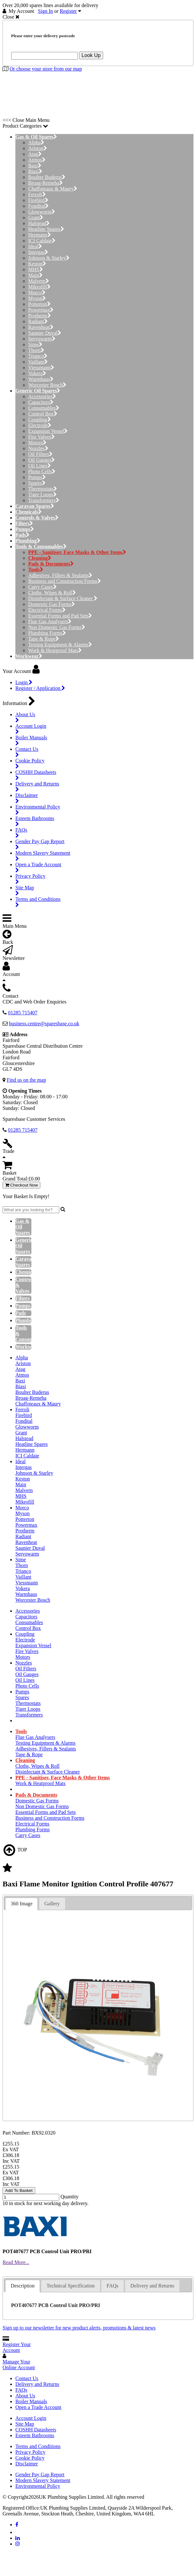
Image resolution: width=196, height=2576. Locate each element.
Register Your (17, 2347)
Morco (36, 292)
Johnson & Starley (48, 258)
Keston (37, 263)
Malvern (38, 281)
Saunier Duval (44, 333)
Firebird (38, 200)
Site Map (24, 2424)
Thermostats (42, 488)
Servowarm (41, 338)
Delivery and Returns (37, 2384)
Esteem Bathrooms (34, 2435)
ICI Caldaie (41, 240)
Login (23, 682)
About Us (25, 2395)
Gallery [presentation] (52, 1903)
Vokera (37, 373)
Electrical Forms (47, 610)
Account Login (30, 2418)
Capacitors (40, 402)
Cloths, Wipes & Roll (52, 592)
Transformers (43, 500)
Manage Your (19, 2364)
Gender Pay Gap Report (39, 2474)
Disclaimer (26, 2463)
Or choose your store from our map (46, 68)
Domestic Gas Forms (51, 604)
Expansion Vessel (48, 431)
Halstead (39, 223)
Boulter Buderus (46, 177)
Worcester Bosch (47, 385)
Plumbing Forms (47, 633)
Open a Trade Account (38, 2407)
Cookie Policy (30, 2458)
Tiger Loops (42, 494)
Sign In (45, 11)
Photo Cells (41, 471)
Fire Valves (41, 437)
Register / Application (40, 688)
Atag (35, 154)
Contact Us (26, 2378)
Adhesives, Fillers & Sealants (60, 575)
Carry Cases (42, 587)
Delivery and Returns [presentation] (152, 2285)
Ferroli (37, 194)
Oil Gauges (41, 460)
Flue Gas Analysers (49, 621)
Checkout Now (21, 1185)
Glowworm (41, 211)
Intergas (38, 252)
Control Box (42, 413)
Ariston (37, 148)
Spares (36, 483)
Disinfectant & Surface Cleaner (62, 598)
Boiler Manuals (31, 2401)
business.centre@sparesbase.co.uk (44, 1023)
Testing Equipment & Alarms (60, 644)
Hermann (39, 235)
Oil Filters (40, 454)
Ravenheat (40, 327)
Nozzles (38, 448)
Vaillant (38, 362)
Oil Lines (39, 465)
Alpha (36, 142)
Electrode (39, 425)
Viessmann (41, 367)
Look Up (91, 55)
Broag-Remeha (45, 183)
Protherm (39, 315)
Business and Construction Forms (64, 581)
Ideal (35, 246)
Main (35, 275)
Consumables (43, 408)
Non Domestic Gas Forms (56, 627)
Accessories (42, 396)
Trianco (37, 356)
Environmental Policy (37, 2486)
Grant (35, 217)
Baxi (34, 165)
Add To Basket (19, 2190)
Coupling (39, 419)
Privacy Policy (30, 2452)
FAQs (21, 2390)
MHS (35, 269)
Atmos (36, 160)
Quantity (69, 2196)
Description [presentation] (23, 2285)
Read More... (16, 2262)
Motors (37, 442)
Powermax (40, 310)
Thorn (36, 350)
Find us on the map (26, 1080)
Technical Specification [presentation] (70, 2285)
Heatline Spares (46, 229)
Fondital (38, 206)
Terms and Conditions (38, 2446)
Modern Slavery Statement (42, 2480)
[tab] (21, 1904)
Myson (37, 298)
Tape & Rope (43, 639)
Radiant (38, 321)
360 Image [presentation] (21, 1903)
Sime (35, 344)
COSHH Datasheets (35, 2429)
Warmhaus (40, 379)
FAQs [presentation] (112, 2285)
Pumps (37, 477)
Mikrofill (39, 286)
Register (68, 11)
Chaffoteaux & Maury (52, 188)
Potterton (39, 304)
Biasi (35, 171)
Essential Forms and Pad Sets (60, 615)
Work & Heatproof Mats (55, 650)
